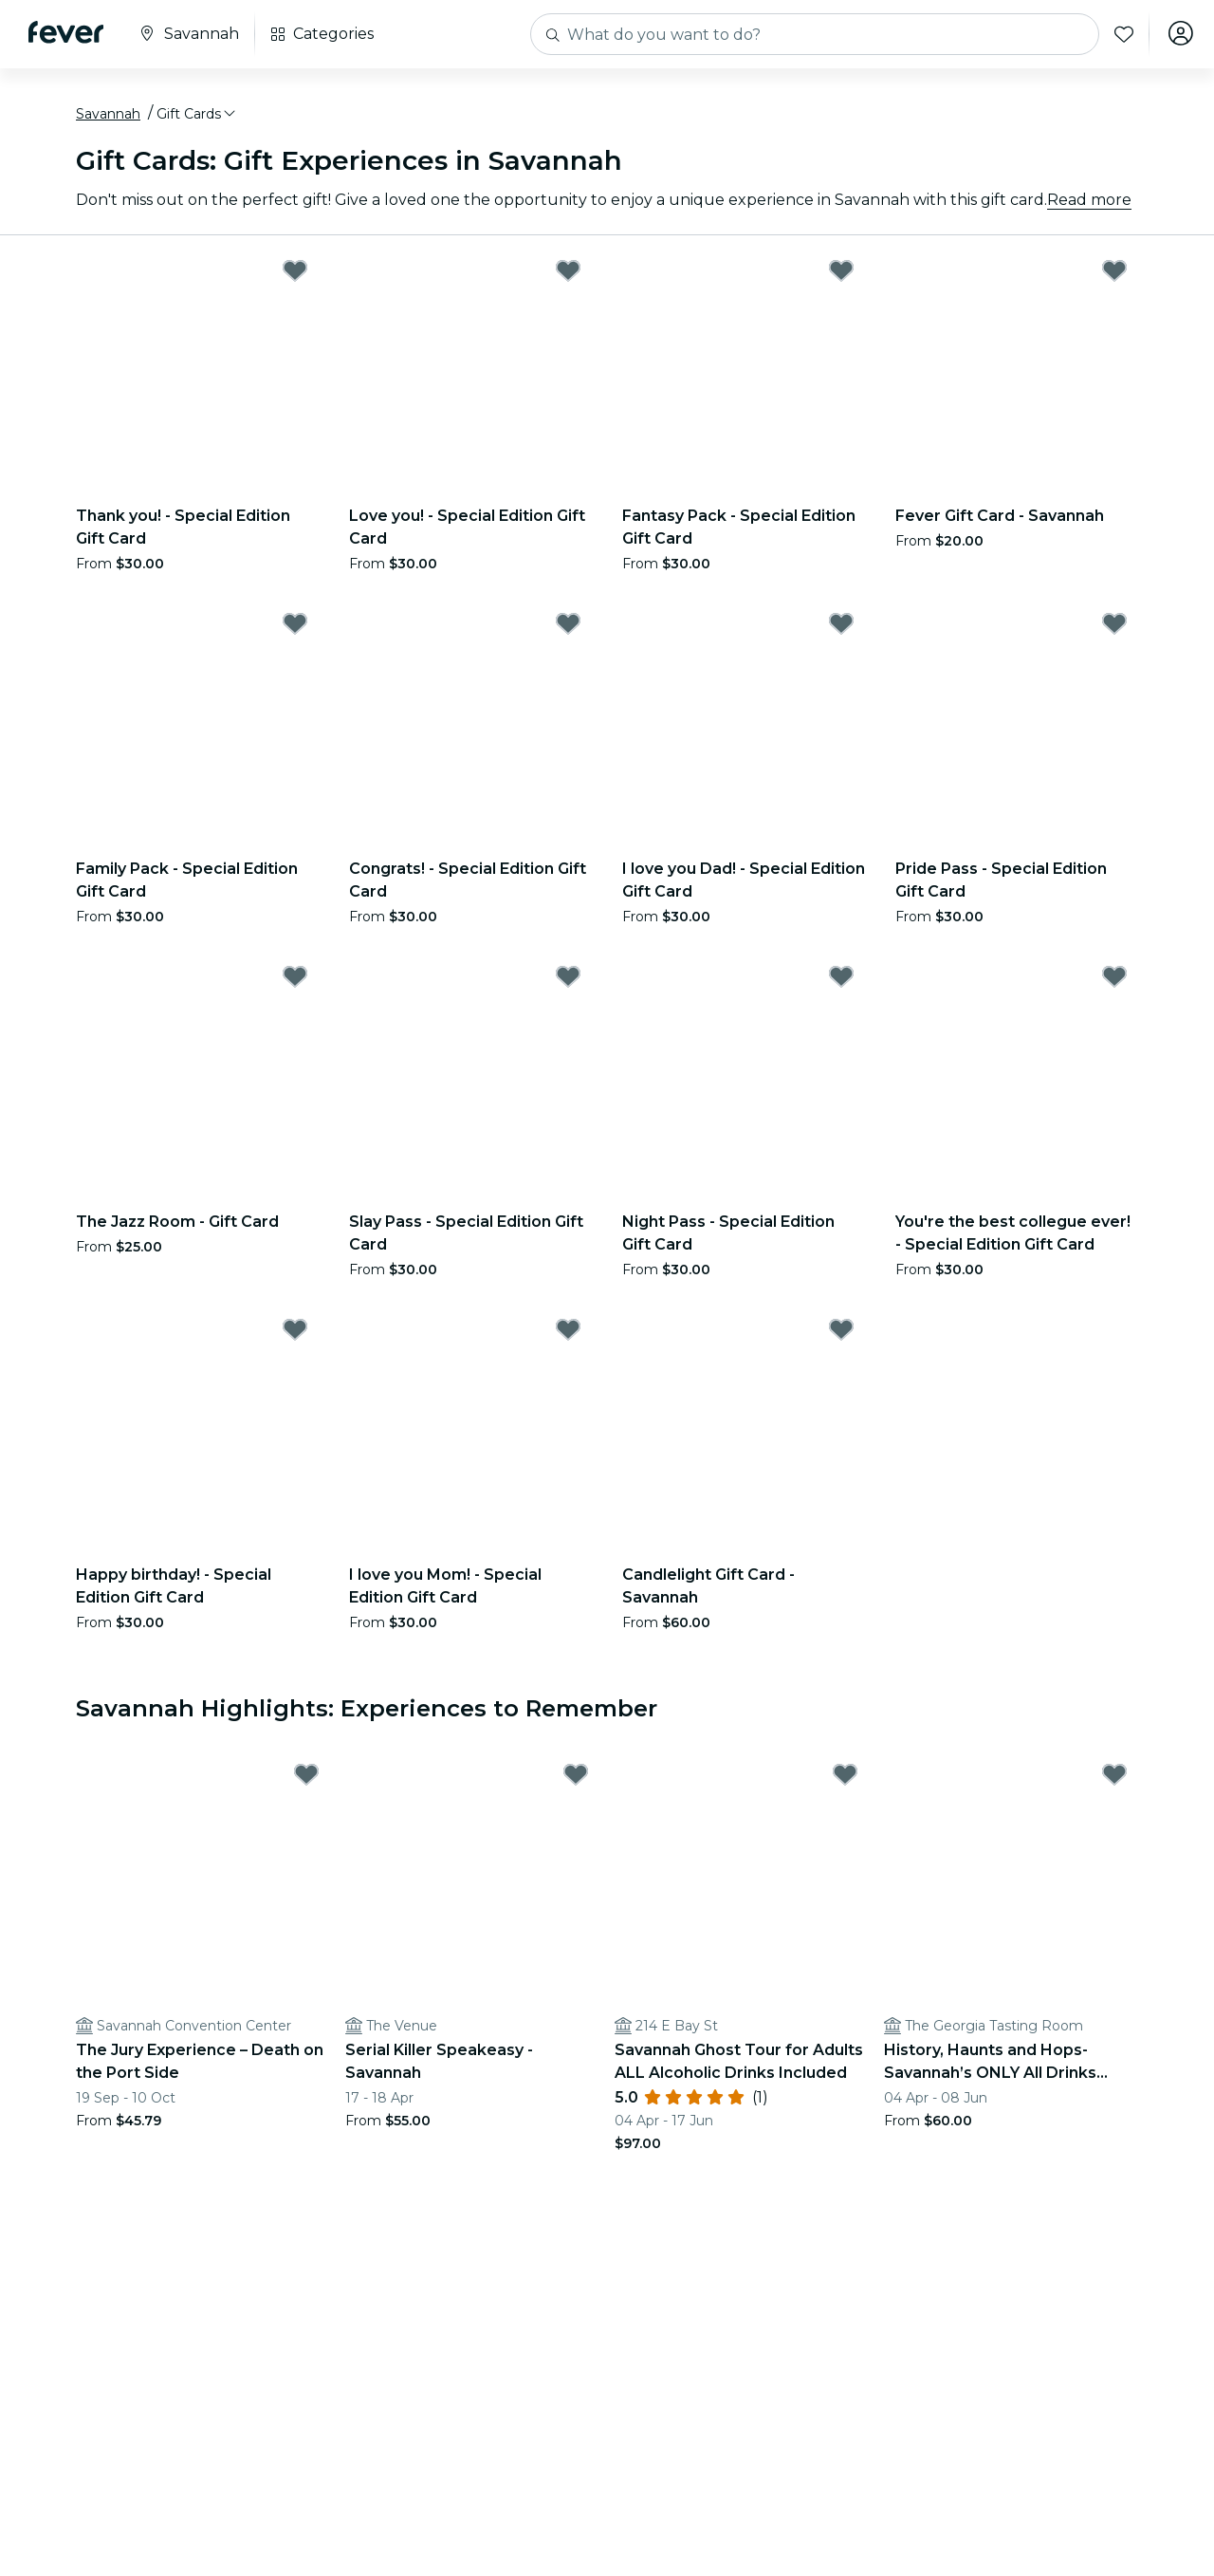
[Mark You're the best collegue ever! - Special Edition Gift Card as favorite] (1114, 979)
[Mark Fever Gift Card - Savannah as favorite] (1114, 273)
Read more (1089, 203)
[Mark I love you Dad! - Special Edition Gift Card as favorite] (841, 626)
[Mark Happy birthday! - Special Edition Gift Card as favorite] (295, 1332)
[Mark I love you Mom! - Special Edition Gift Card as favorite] (568, 1332)
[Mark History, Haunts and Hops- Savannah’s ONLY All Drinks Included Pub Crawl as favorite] (1114, 1778)
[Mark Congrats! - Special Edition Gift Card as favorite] (568, 626)
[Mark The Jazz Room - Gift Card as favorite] (295, 979)
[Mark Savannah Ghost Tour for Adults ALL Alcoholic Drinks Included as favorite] (845, 1778)
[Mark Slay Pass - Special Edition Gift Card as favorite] (568, 979)
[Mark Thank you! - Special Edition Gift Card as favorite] (295, 273)
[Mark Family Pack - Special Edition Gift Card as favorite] (295, 626)
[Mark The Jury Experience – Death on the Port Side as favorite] (306, 1778)
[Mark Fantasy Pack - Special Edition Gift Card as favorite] (841, 273)
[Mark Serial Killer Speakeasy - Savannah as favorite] (575, 1778)
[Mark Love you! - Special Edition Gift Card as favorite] (568, 273)
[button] (197, 116)
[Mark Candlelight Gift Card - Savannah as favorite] (841, 1332)
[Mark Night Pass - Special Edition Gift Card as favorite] (841, 979)
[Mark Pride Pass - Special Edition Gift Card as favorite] (1114, 626)
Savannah (108, 116)
